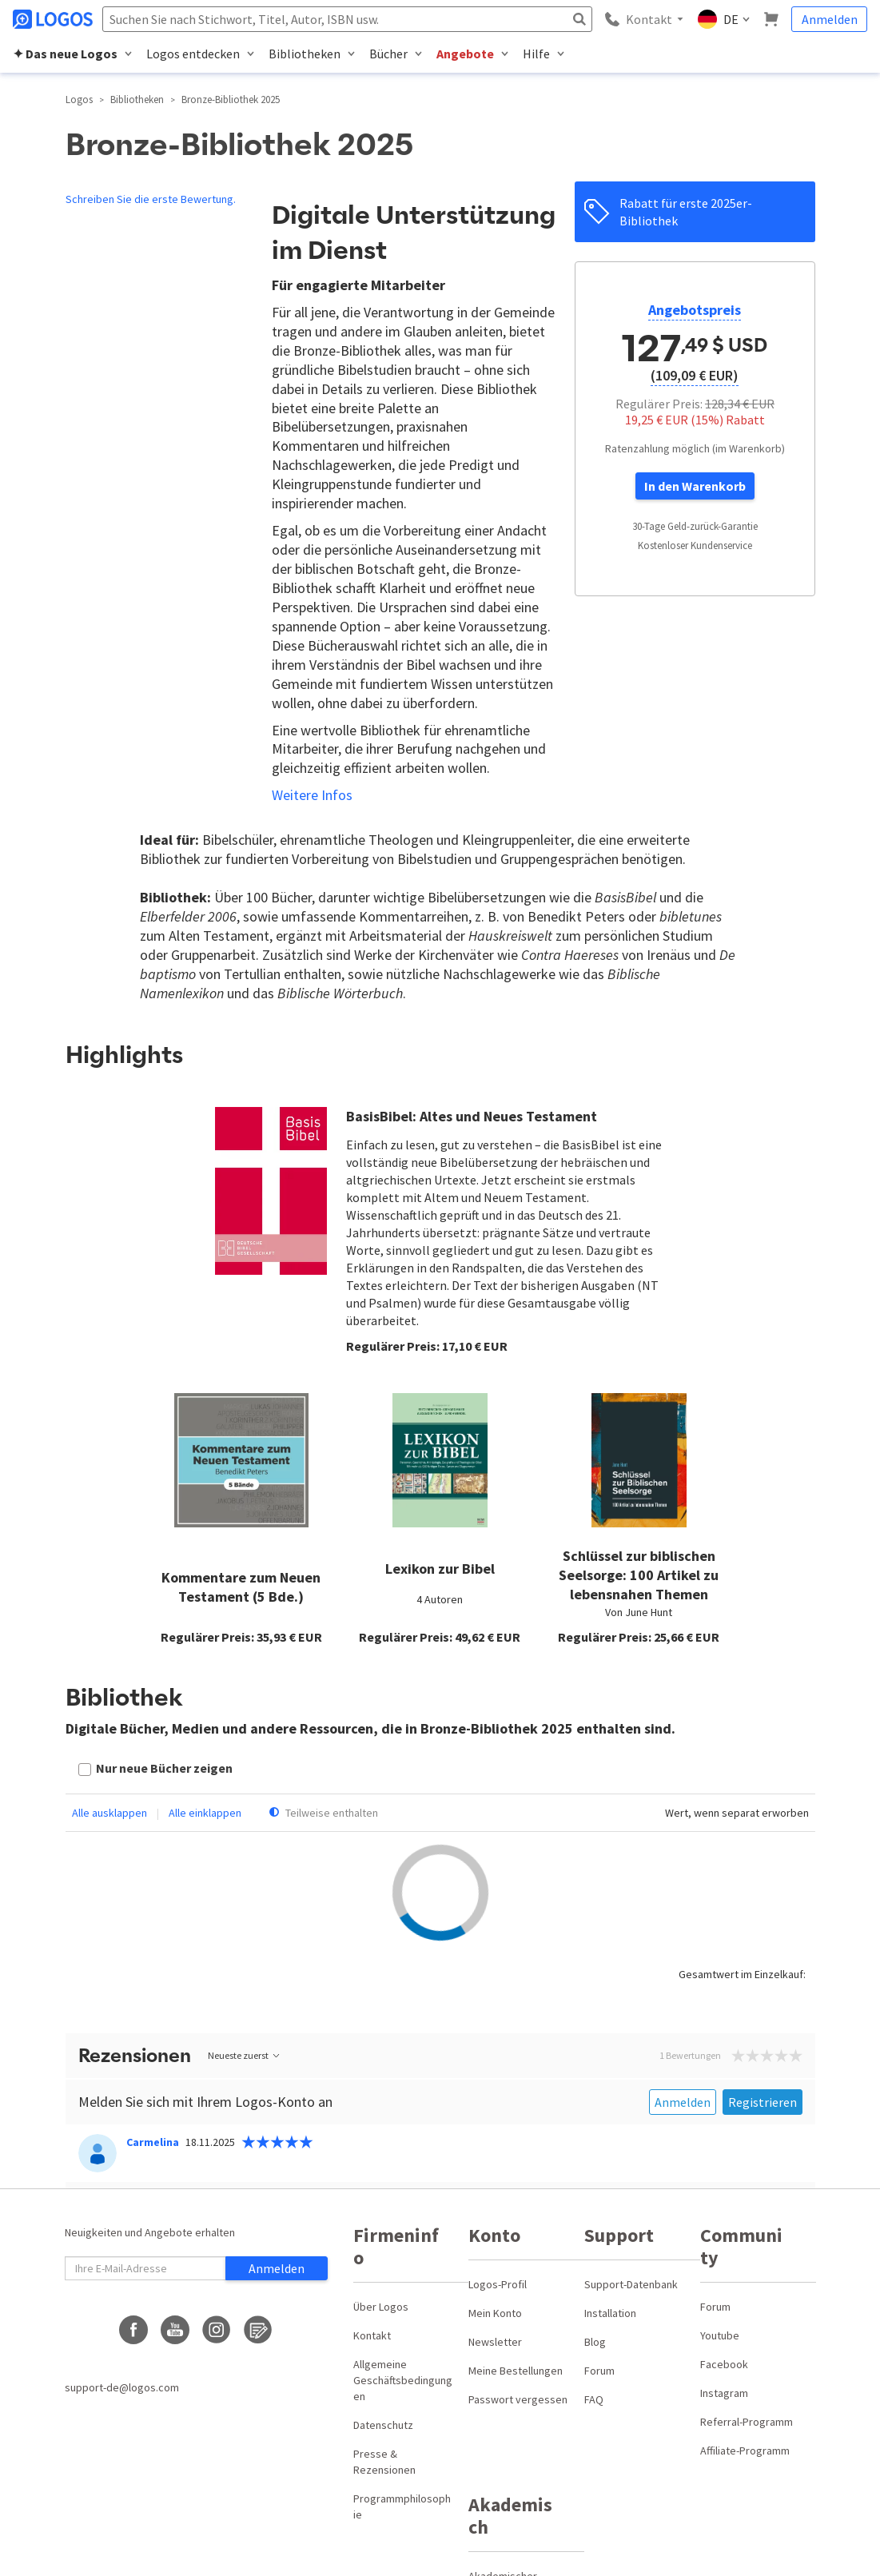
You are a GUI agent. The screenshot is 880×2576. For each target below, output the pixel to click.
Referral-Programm (746, 2422)
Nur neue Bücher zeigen (164, 1768)
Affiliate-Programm (745, 2450)
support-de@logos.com (122, 2387)
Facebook (724, 2364)
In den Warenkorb (695, 486)
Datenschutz (383, 2425)
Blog (595, 2342)
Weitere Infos (312, 795)
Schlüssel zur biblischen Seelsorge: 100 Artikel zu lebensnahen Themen (639, 1575)
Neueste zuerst (244, 2055)
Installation (610, 2313)
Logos (79, 99)
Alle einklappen (205, 1812)
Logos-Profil (497, 2284)
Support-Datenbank (631, 2284)
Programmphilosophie (402, 2506)
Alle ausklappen (109, 1812)
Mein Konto (495, 2313)
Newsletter (495, 2342)
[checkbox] (155, 1770)
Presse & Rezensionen (384, 2462)
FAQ (593, 2399)
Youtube (719, 2335)
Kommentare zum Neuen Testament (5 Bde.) (241, 1587)
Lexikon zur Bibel (440, 1568)
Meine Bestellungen (515, 2370)
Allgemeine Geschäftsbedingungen (402, 2380)
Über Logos (380, 2306)
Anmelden (830, 19)
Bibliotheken (137, 99)
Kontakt (372, 2335)
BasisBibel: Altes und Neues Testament (471, 1116)
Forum (599, 2370)
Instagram (724, 2393)
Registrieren (762, 2102)
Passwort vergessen (517, 2399)
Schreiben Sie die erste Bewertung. (151, 199)
